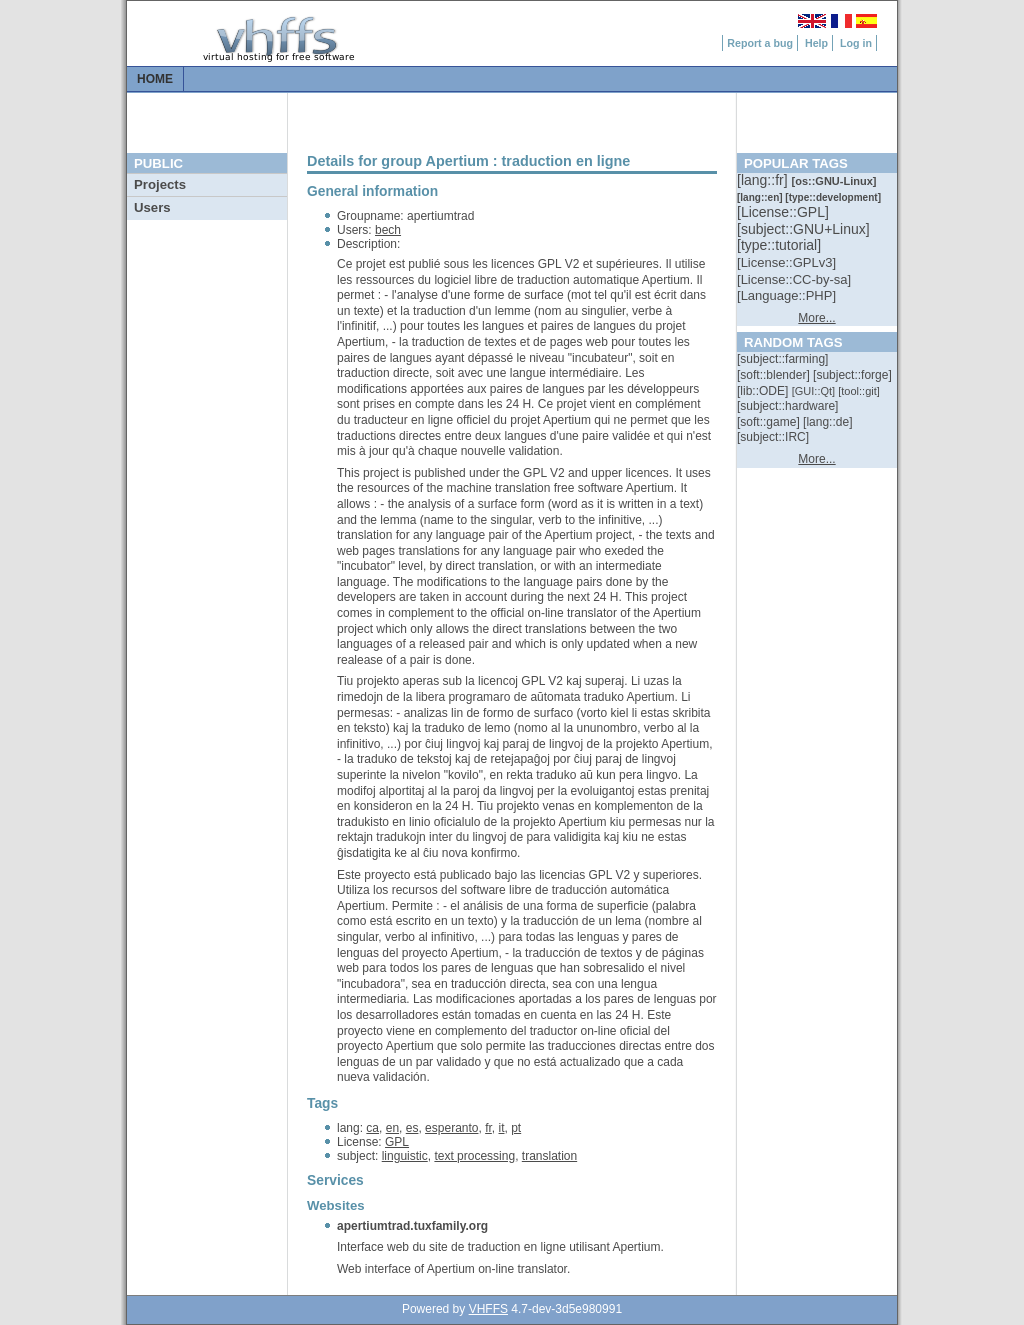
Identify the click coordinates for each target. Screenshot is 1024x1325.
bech (388, 230)
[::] (764, 180)
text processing (474, 1156)
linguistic (405, 1156)
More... (816, 318)
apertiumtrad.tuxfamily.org (412, 1226)
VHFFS (488, 1309)
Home (155, 79)
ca (372, 1128)
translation (549, 1156)
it (502, 1128)
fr (488, 1128)
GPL (397, 1142)
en (392, 1128)
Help (816, 43)
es (412, 1128)
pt (516, 1128)
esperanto (451, 1128)
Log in (856, 43)
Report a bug (760, 43)
